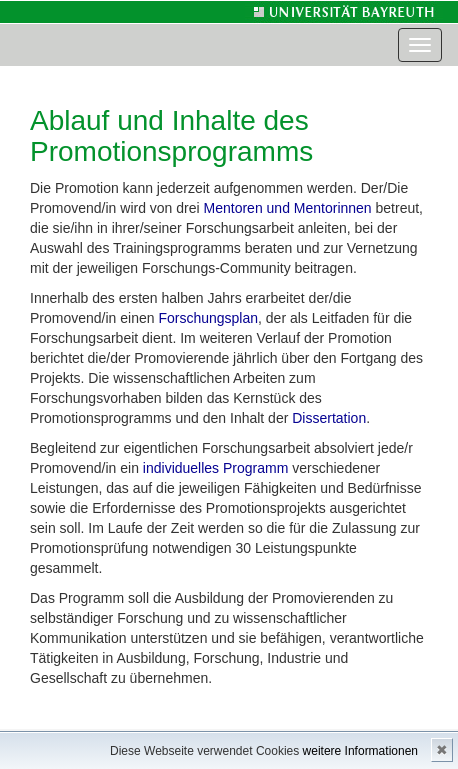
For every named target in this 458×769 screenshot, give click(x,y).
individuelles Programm (216, 468)
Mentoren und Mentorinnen (288, 208)
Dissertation (329, 418)
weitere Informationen (360, 751)
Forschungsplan (208, 318)
